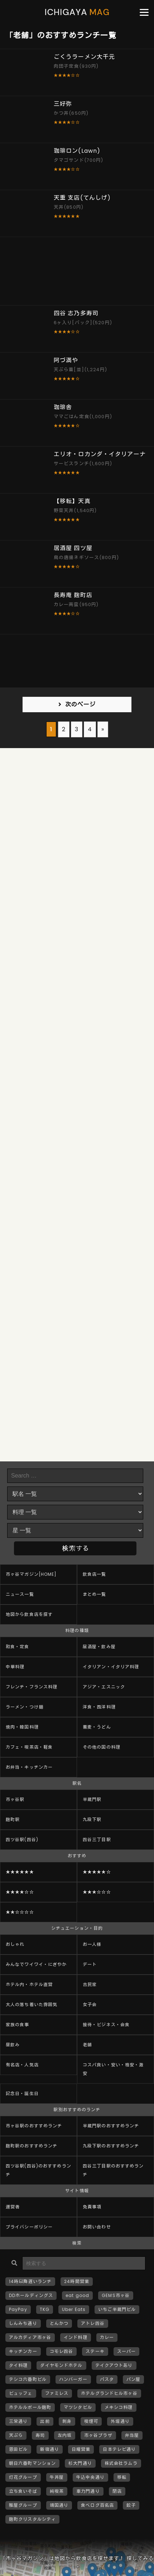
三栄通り (18, 2421)
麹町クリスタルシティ (32, 2519)
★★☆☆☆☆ (20, 1912)
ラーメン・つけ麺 (24, 1707)
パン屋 (133, 2379)
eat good (77, 2295)
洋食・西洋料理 (99, 1707)
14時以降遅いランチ (30, 2281)
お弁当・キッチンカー (29, 1767)
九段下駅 (92, 1819)
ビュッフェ (21, 2393)
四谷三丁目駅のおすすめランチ (113, 2170)
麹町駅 (13, 1819)
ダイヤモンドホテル (61, 2365)
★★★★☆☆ (20, 1892)
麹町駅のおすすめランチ (31, 2146)
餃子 (131, 2505)
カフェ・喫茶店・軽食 (29, 1747)
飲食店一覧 (94, 1574)
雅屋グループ (23, 2505)
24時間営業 (76, 2281)
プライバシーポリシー (29, 2227)
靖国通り (59, 2505)
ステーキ (95, 2351)
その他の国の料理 (101, 1747)
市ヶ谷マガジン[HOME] (31, 1574)
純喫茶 (57, 2491)
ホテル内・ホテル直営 (29, 1984)
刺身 (67, 2421)
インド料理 (75, 2337)
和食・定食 (17, 1647)
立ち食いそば (23, 2491)
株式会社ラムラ (121, 2463)
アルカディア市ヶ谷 (30, 2337)
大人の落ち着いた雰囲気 (31, 2004)
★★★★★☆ (97, 1872)
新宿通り (49, 2449)
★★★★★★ (20, 1872)
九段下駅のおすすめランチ (111, 2146)
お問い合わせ (97, 2227)
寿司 (40, 2435)
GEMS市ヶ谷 (116, 2295)
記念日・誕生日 (22, 2093)
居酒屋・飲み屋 (99, 1647)
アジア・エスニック (104, 1687)
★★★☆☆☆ (97, 1892)
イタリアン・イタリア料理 (111, 1667)
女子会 (90, 2004)
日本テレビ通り (119, 2449)
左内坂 (65, 2435)
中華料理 (15, 1667)
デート (90, 1964)
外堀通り (120, 2421)
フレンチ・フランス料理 (31, 1687)
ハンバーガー (73, 2379)
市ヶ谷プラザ (98, 2435)
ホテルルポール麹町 (30, 2407)
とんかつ (59, 2323)
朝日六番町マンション (32, 2463)
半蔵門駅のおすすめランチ (111, 2126)
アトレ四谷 (93, 2323)
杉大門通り (80, 2463)
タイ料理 (18, 2365)
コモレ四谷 (61, 2351)
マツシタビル (78, 2407)
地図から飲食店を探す (29, 1614)
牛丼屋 (57, 2477)
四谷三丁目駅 (97, 1840)
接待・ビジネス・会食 (106, 2025)
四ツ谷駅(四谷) (22, 1840)
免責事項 (92, 2207)
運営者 (13, 2207)
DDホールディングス (31, 2295)
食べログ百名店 (97, 2505)
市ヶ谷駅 (15, 1799)
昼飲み (13, 2045)
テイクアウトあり (114, 2365)
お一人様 (92, 1944)
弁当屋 (132, 2435)
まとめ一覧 (94, 1594)
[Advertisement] (77, 271)
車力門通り (88, 2491)
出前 (44, 2421)
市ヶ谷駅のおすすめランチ (34, 2126)
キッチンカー (23, 2351)
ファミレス (57, 2393)
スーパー (126, 2351)
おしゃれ (15, 1944)
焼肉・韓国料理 (22, 1727)
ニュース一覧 (20, 1594)
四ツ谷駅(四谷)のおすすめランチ (38, 2170)
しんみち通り (23, 2323)
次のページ (80, 704)
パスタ (107, 2379)
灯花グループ (23, 2477)
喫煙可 (91, 2421)
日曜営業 (81, 2449)
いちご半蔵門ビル (117, 2309)
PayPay (18, 2309)
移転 (121, 2477)
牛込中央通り (90, 2477)
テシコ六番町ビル (28, 2379)
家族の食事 (17, 2025)
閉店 (117, 2491)
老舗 (87, 2045)
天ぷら (16, 2435)
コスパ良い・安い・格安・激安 (113, 2069)
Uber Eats (74, 2309)
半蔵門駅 (92, 1799)
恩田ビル (18, 2449)
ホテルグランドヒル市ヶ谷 (109, 2393)
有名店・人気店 (22, 2065)
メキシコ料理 (119, 2407)
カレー (107, 2337)
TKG (44, 2309)
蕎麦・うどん (97, 1727)
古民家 (90, 1984)
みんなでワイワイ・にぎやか (36, 1964)
